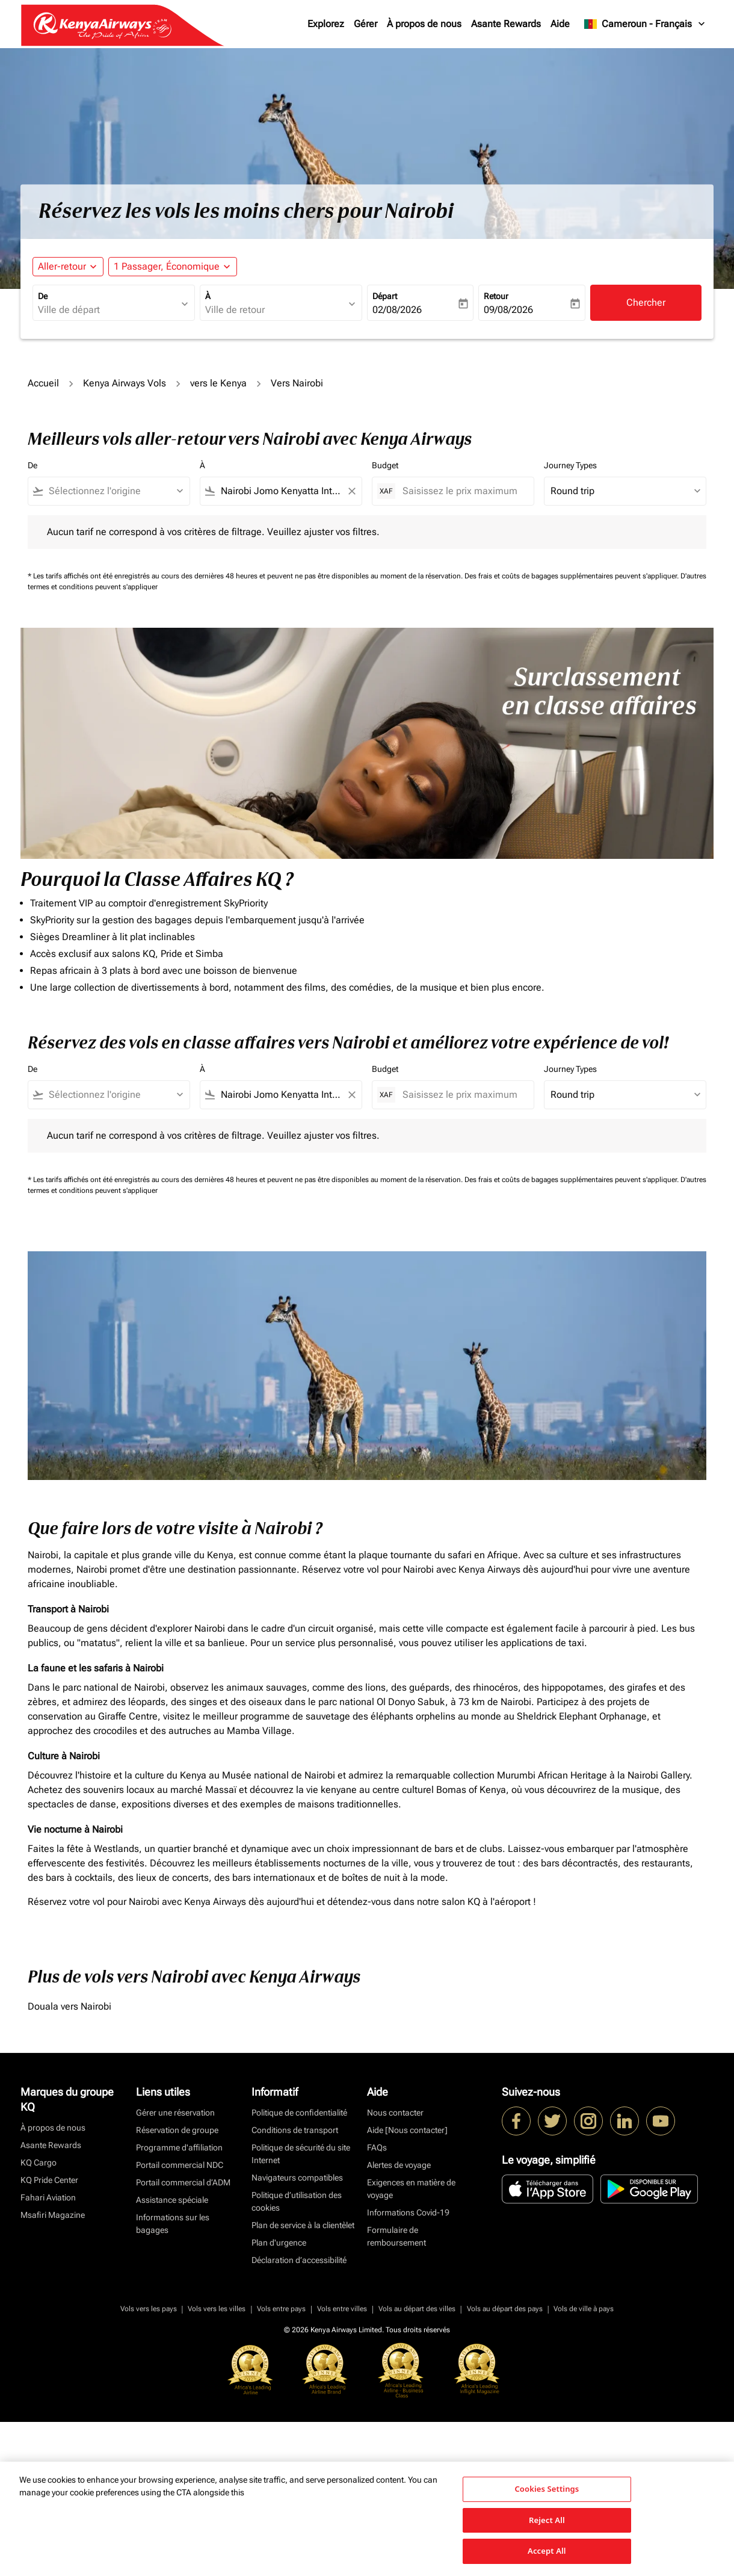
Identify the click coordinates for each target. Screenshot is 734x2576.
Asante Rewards (506, 23)
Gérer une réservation (175, 2112)
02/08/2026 (397, 309)
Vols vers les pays (148, 2309)
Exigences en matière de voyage (411, 2189)
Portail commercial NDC (179, 2165)
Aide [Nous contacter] (407, 2130)
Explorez (325, 23)
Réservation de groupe (177, 2130)
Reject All (547, 2520)
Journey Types (570, 465)
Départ (384, 296)
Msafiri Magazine (52, 2215)
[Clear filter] (351, 491)
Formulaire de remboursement (396, 2236)
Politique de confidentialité (299, 2112)
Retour (496, 296)
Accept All (547, 2550)
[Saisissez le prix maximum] (462, 491)
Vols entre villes (342, 2309)
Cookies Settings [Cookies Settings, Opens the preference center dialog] (546, 2488)
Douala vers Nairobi (69, 2006)
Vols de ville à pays (584, 2309)
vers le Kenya (218, 383)
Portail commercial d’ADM (183, 2182)
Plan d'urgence (278, 2242)
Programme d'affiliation (179, 2147)
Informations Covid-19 (408, 2212)
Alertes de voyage (399, 2165)
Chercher (645, 302)
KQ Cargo (38, 2162)
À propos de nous (424, 23)
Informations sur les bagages (172, 2223)
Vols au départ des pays (505, 2309)
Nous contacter (395, 2112)
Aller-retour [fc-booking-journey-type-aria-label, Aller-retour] (62, 266)
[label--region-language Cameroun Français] (645, 24)
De (43, 296)
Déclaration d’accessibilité (299, 2260)
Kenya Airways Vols (124, 383)
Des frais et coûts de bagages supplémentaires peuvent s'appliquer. (572, 576)
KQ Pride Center (49, 2180)
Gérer (365, 23)
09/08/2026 (508, 309)
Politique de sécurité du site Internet (300, 2154)
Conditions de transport (294, 2130)
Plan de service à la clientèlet (302, 2225)
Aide (560, 23)
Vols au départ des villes (416, 2309)
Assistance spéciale (172, 2200)
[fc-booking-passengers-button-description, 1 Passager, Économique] (167, 266)
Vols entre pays (281, 2309)
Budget (385, 465)
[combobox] (107, 310)
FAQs (377, 2147)
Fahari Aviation (48, 2197)
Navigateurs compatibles (297, 2177)
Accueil (43, 383)
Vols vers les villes (216, 2309)
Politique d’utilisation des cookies (296, 2201)
